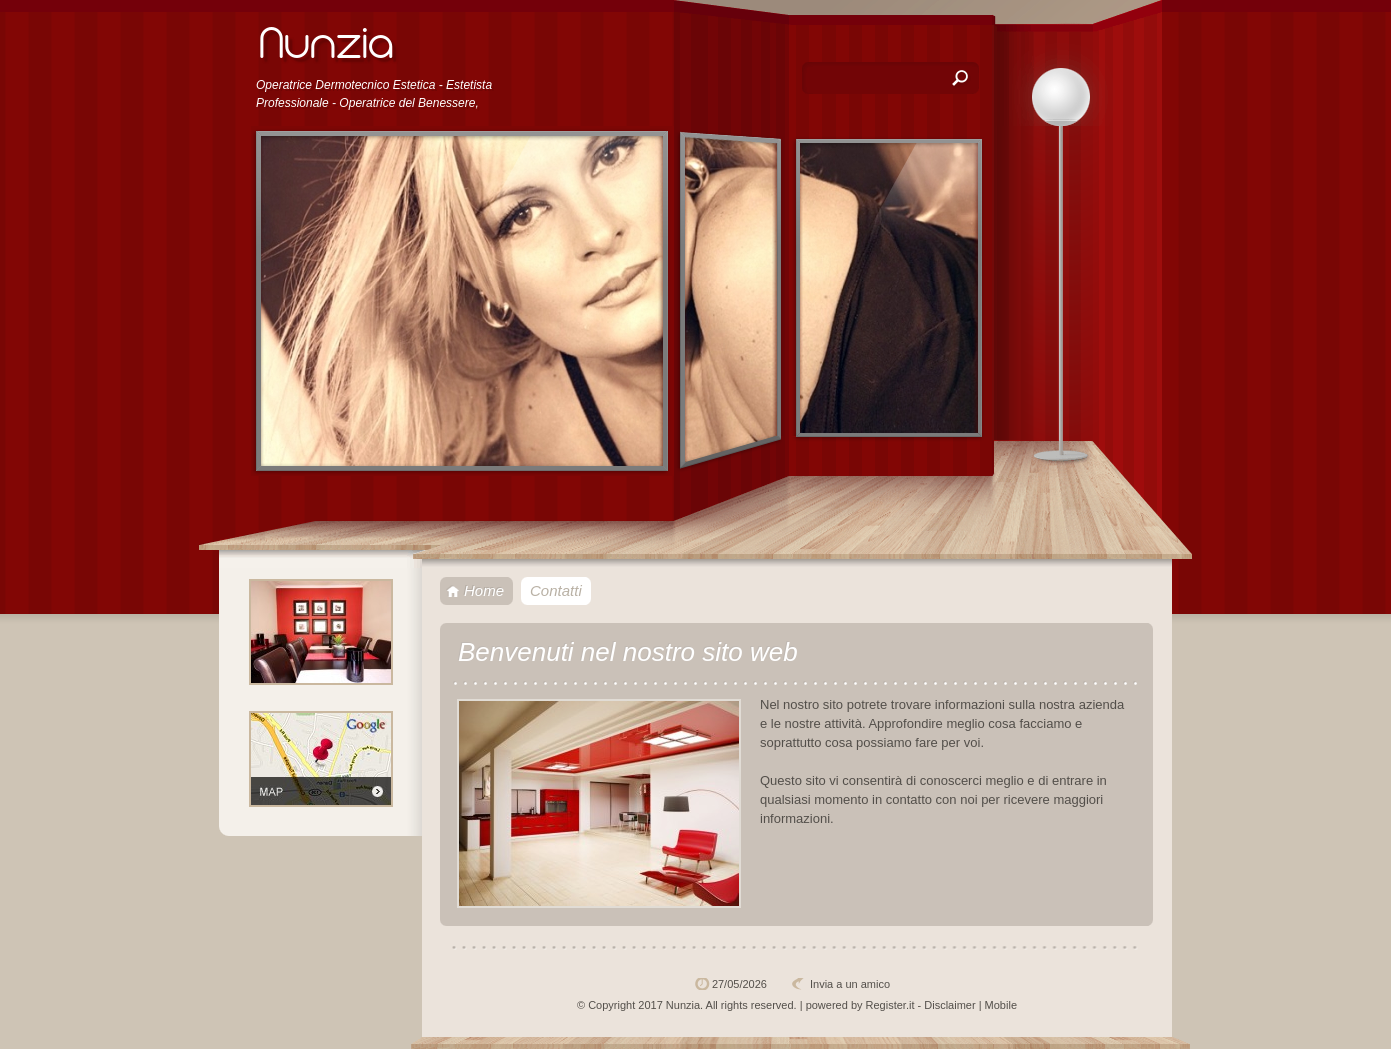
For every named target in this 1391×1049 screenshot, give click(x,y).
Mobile (1001, 1005)
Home (484, 590)
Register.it (890, 1005)
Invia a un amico (850, 984)
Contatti (556, 590)
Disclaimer (949, 1005)
